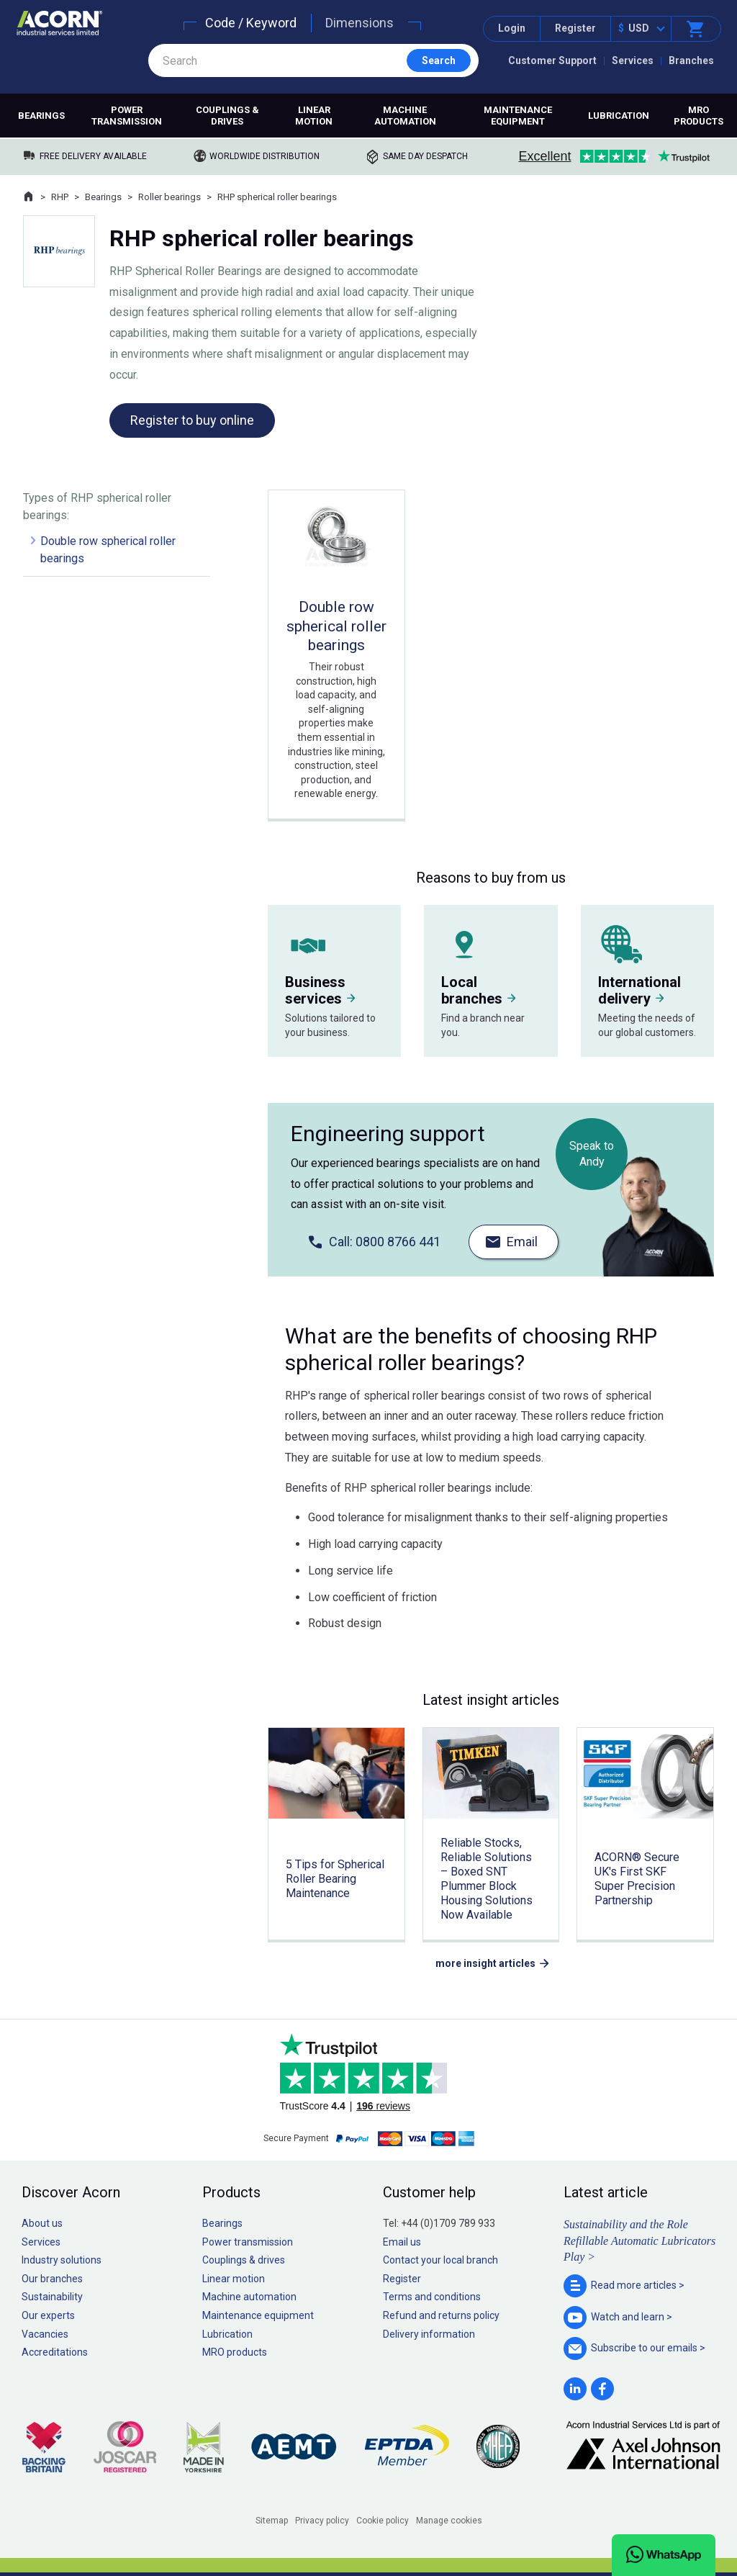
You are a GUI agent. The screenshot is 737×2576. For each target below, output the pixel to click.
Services (633, 60)
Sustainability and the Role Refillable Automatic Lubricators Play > (639, 2240)
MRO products (698, 115)
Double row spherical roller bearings (108, 549)
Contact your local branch (440, 2260)
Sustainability (52, 2296)
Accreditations (55, 2352)
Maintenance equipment (518, 115)
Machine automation (405, 115)
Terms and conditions (432, 2296)
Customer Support (552, 60)
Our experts (48, 2315)
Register (575, 28)
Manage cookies (449, 2521)
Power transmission (126, 115)
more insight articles (485, 1963)
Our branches (52, 2278)
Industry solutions (61, 2260)
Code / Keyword (251, 22)
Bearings (41, 115)
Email (522, 1241)
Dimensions (359, 22)
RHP (59, 197)
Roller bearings (169, 197)
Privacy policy (322, 2521)
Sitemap (272, 2521)
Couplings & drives (227, 115)
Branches (691, 60)
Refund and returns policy (441, 2315)
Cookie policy (382, 2521)
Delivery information (429, 2334)
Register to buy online (192, 420)
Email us (402, 2242)
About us (42, 2223)
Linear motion (314, 115)
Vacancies (45, 2334)
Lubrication (618, 115)
